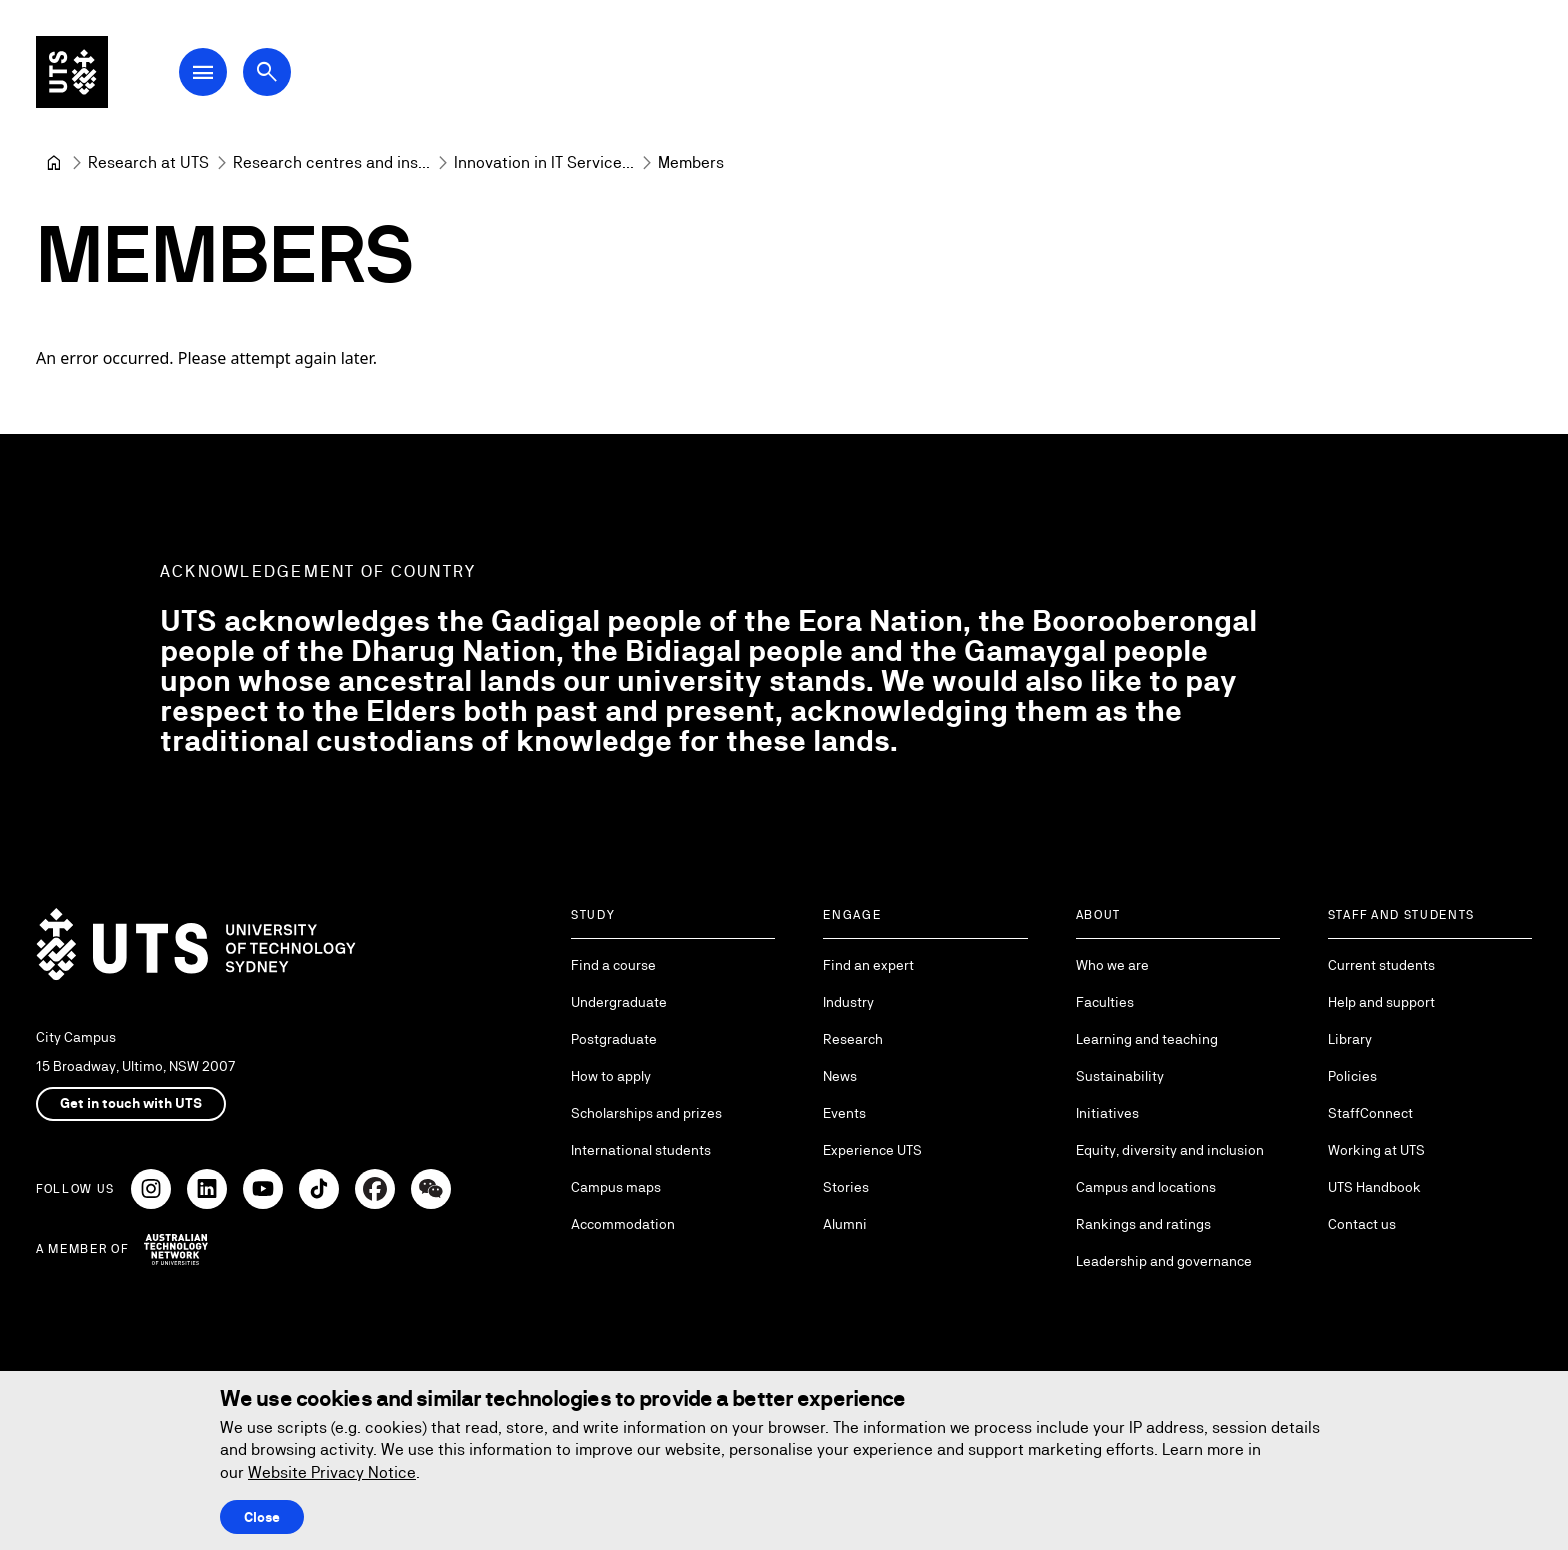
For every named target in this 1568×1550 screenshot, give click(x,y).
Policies (1352, 1076)
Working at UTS (1376, 1150)
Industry (848, 1002)
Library (1350, 1039)
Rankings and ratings (1143, 1224)
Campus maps (616, 1187)
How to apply (611, 1076)
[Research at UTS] (148, 163)
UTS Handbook (1374, 1187)
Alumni (845, 1224)
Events (844, 1113)
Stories (846, 1187)
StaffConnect (1370, 1113)
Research (853, 1039)
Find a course (613, 965)
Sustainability (1120, 1076)
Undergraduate (619, 1002)
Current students (1381, 965)
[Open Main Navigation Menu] (204, 72)
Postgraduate (614, 1039)
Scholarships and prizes (646, 1113)
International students (641, 1150)
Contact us (1362, 1224)
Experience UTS (872, 1150)
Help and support (1381, 1002)
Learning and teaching (1147, 1039)
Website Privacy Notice (332, 1472)
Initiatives (1107, 1113)
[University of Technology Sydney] (54, 163)
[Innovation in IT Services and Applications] (544, 163)
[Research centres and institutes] (331, 163)
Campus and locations (1146, 1187)
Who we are (1112, 965)
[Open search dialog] (268, 72)
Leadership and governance (1164, 1261)
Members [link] (691, 162)
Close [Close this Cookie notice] (262, 1517)
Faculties (1105, 1002)
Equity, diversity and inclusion (1170, 1150)
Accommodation (623, 1224)
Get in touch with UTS (131, 1103)
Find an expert (868, 965)
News (840, 1076)
